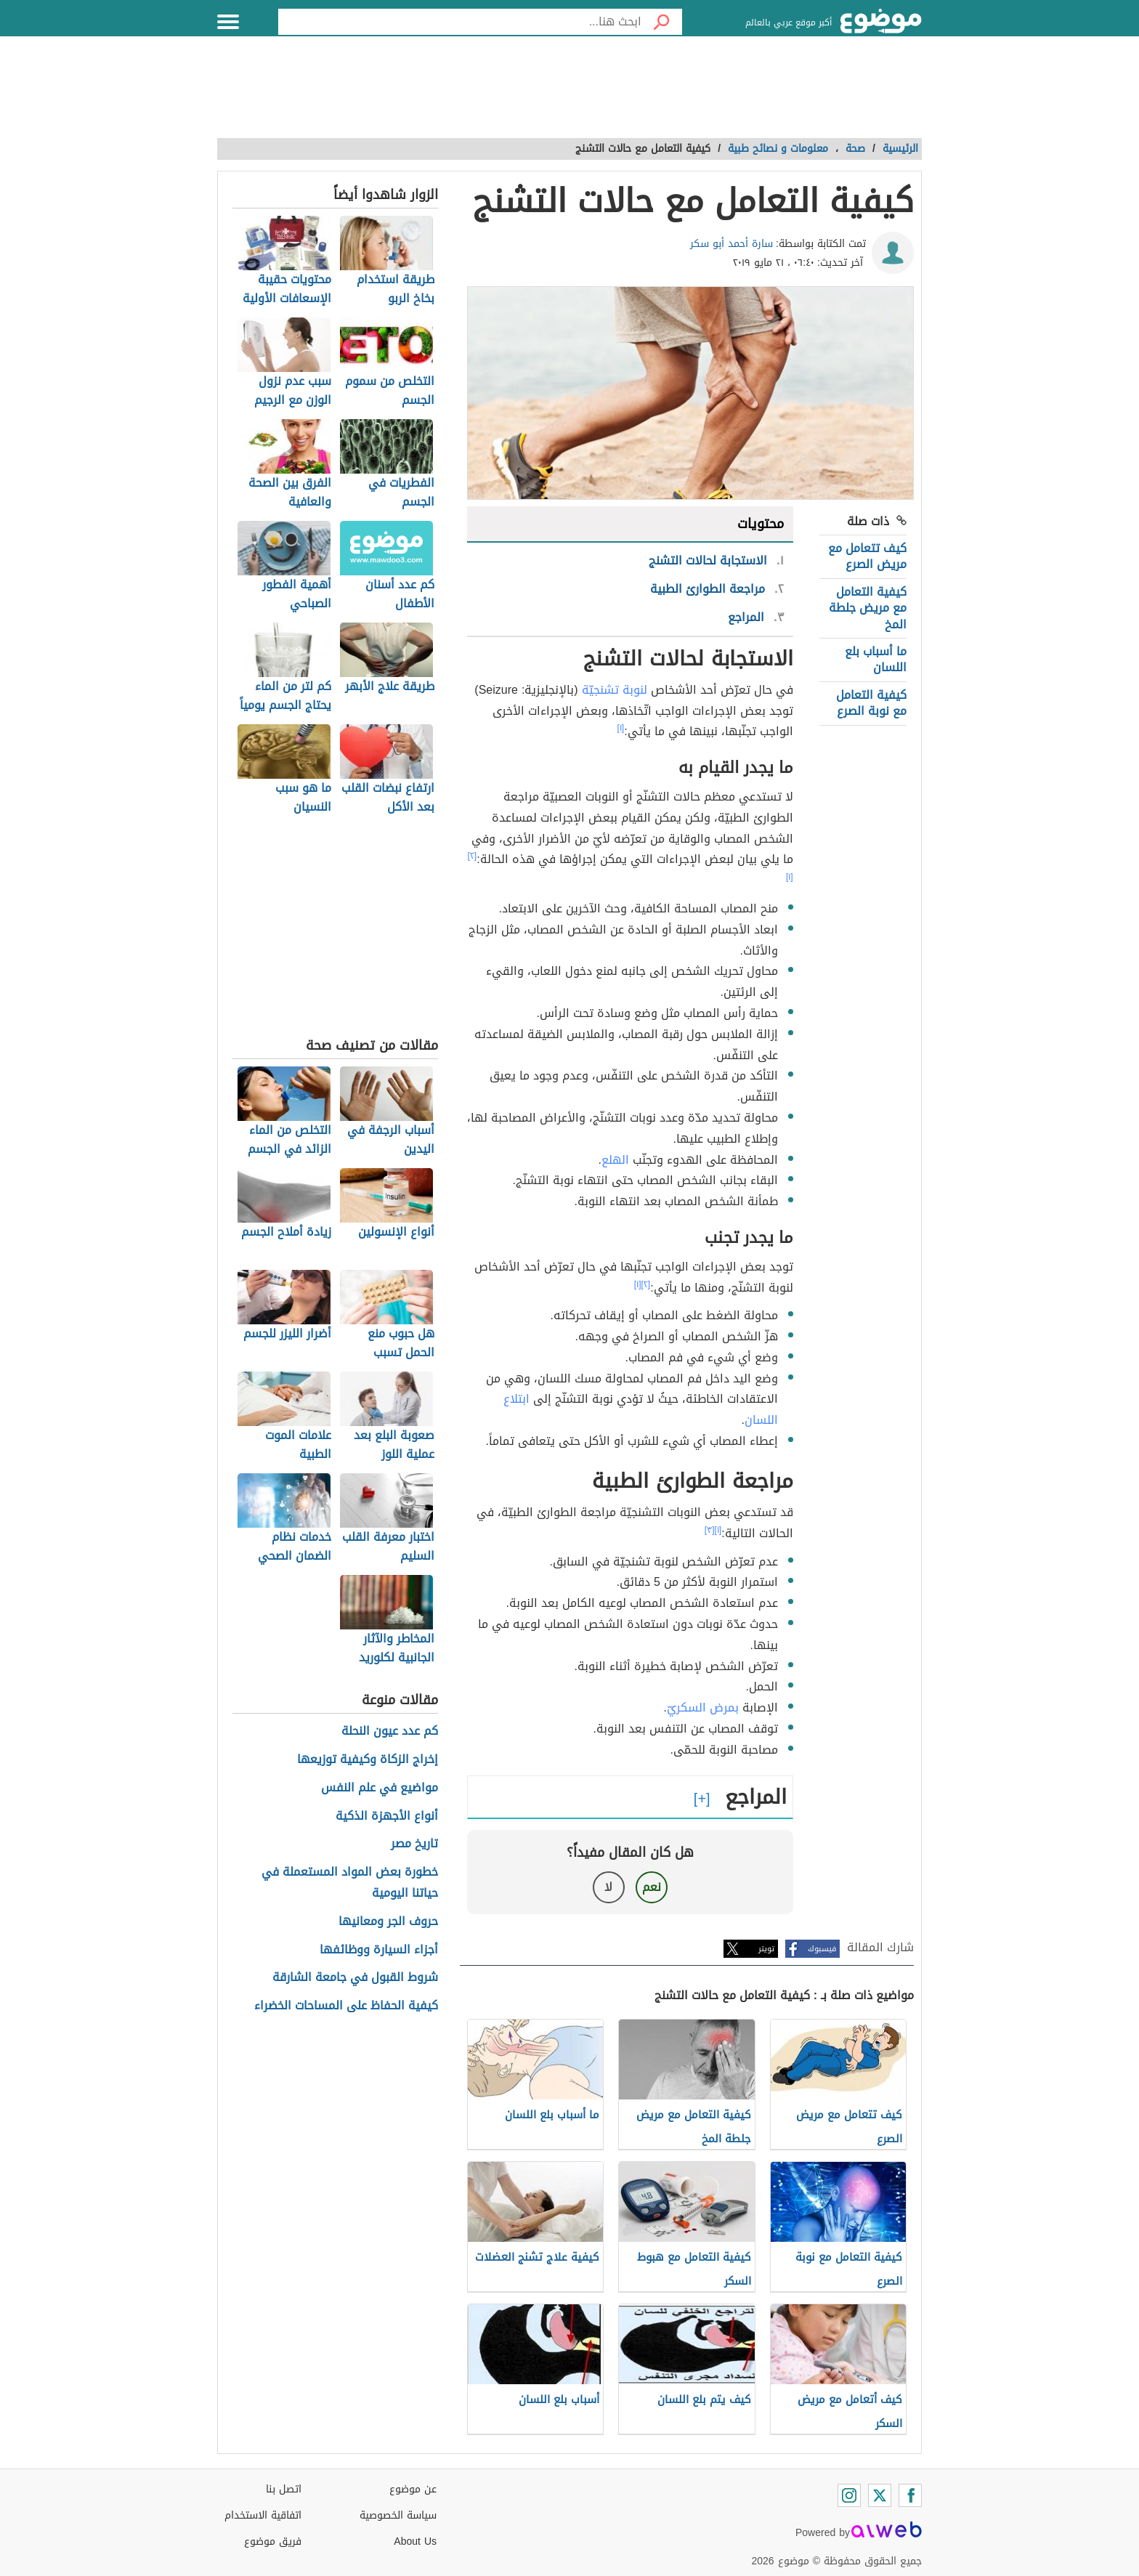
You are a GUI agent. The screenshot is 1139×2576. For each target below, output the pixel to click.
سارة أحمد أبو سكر (731, 244)
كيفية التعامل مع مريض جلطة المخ (868, 608)
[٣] (710, 1530)
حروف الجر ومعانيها (388, 1921)
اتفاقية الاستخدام (262, 2515)
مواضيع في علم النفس (379, 1788)
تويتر (766, 1948)
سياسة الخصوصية (398, 2515)
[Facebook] (910, 2495)
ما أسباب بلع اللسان (876, 659)
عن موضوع (413, 2489)
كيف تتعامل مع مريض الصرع (867, 556)
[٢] (472, 856)
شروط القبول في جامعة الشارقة (355, 1977)
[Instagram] (849, 2495)
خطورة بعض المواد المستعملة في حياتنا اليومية (350, 1883)
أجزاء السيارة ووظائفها (379, 1950)
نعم (651, 1887)
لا (608, 1887)
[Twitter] (879, 2495)
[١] (621, 728)
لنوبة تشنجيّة (614, 690)
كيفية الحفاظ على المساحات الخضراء (346, 2006)
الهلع (615, 1160)
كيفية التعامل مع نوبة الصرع (871, 703)
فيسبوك (822, 1948)
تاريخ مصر (414, 1844)
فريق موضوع (272, 2541)
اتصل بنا (283, 2489)
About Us (415, 2541)
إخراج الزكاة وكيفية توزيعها (367, 1759)
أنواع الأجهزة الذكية (387, 1816)
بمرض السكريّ (703, 1707)
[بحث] (661, 22)
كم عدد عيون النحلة (389, 1731)
